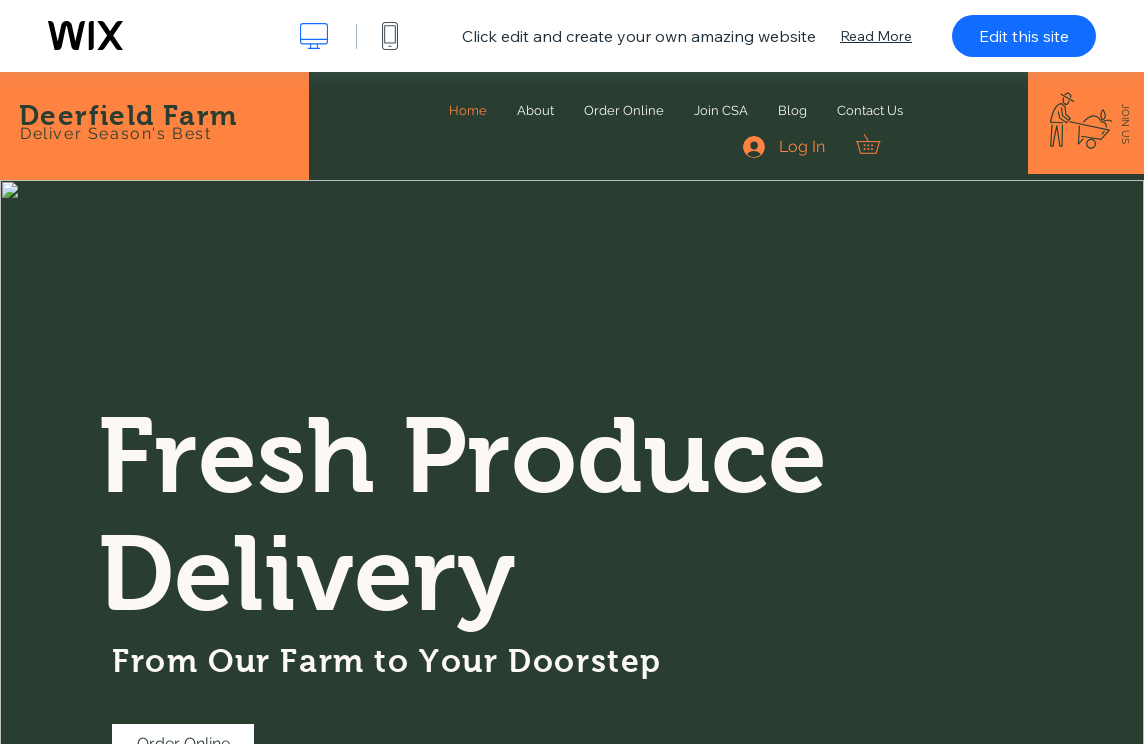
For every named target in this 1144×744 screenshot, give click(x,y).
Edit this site (1024, 36)
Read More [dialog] (876, 36)
